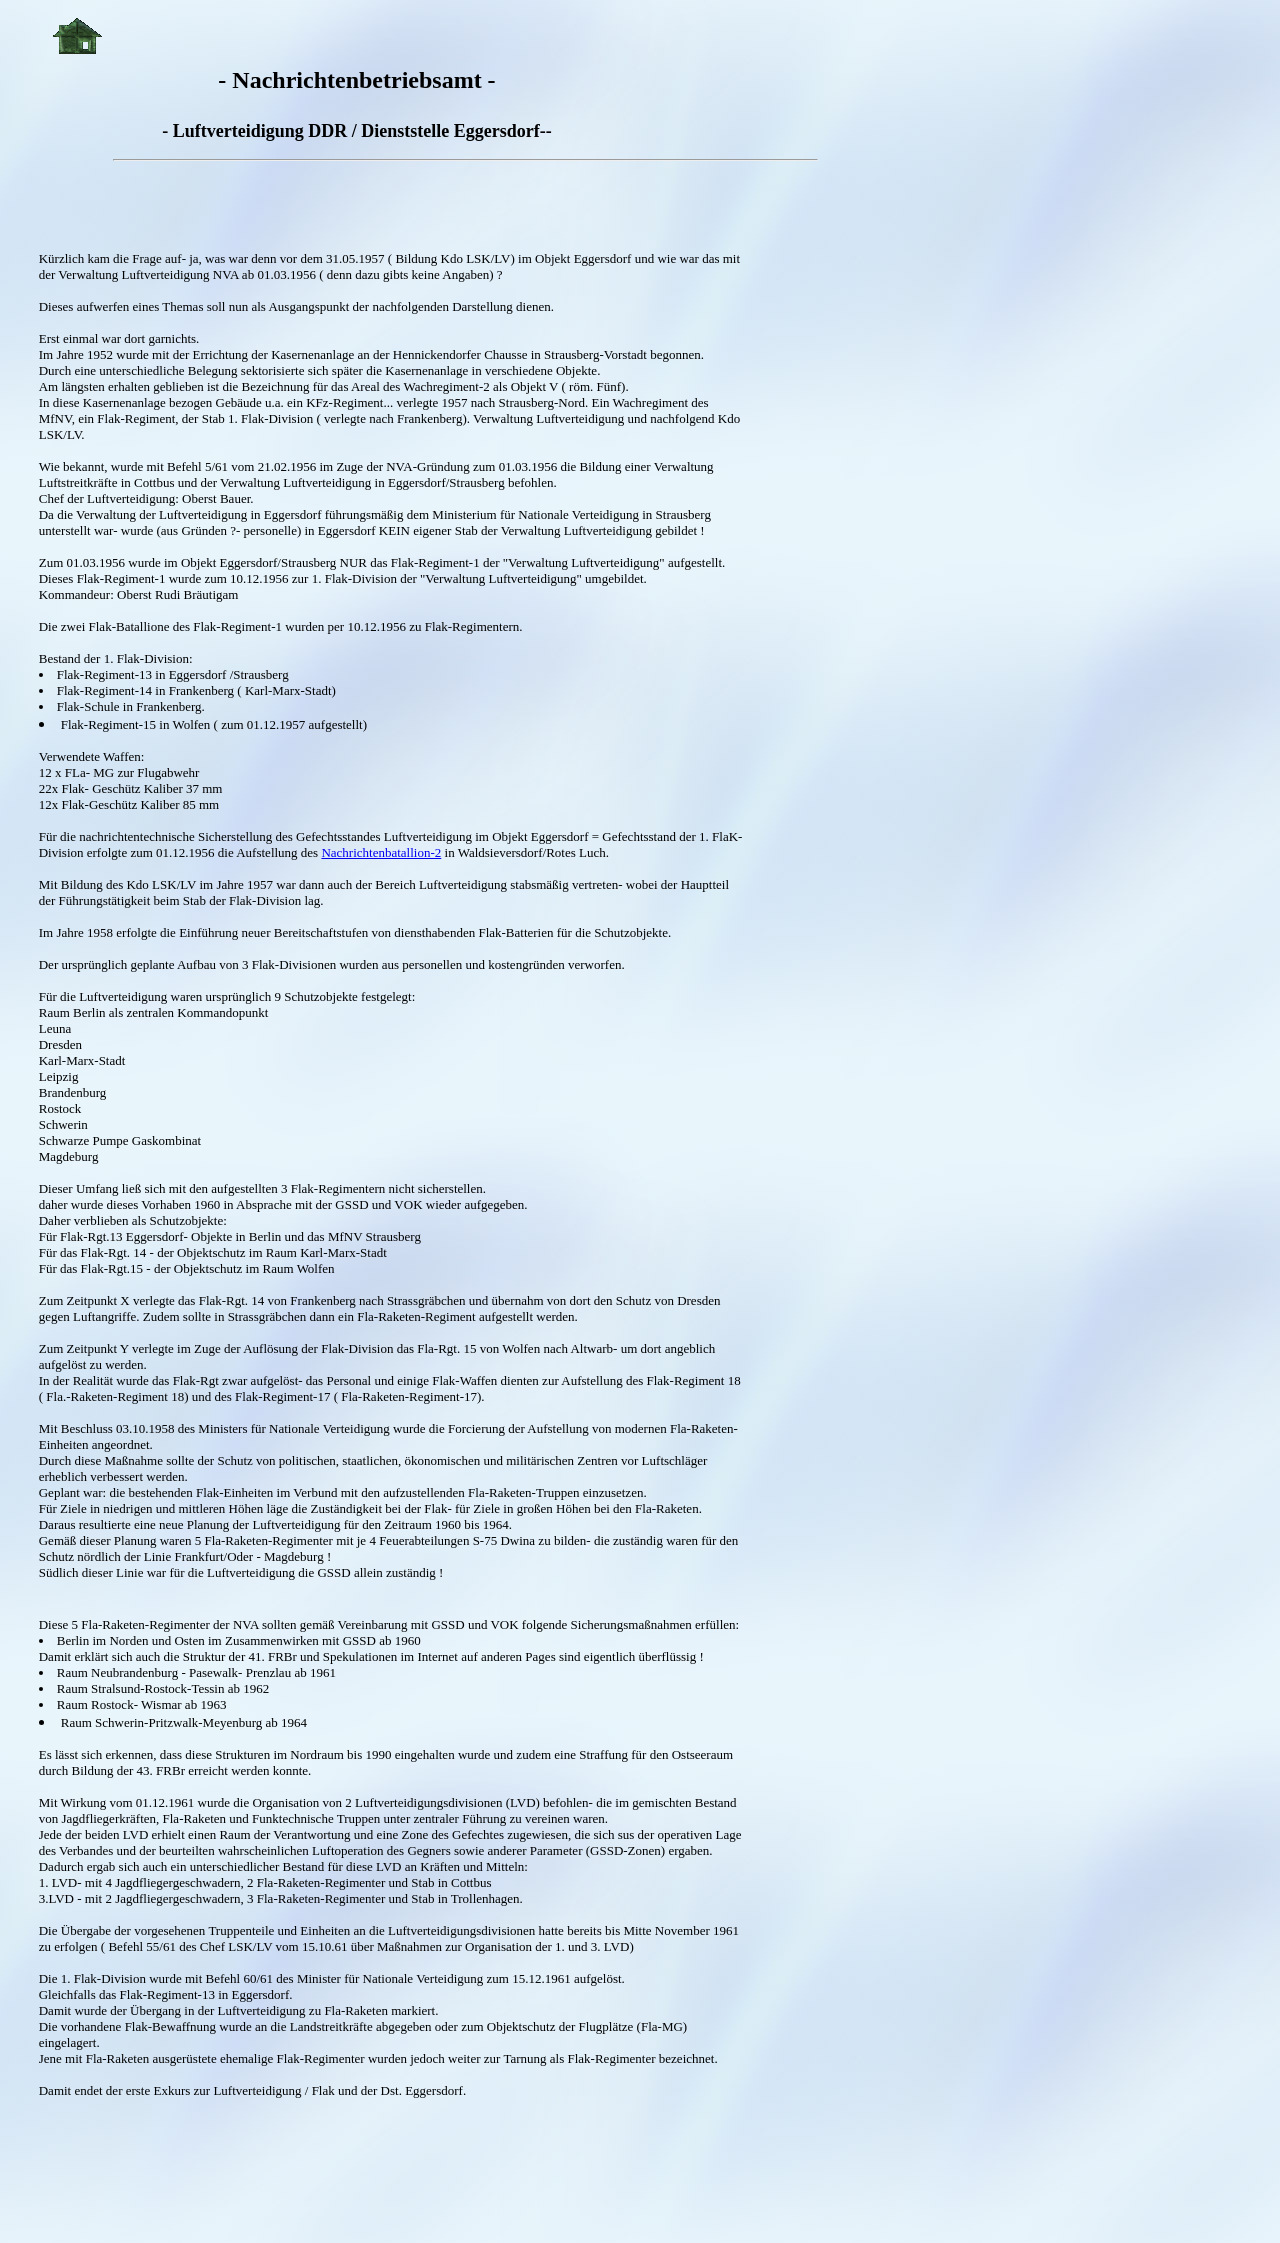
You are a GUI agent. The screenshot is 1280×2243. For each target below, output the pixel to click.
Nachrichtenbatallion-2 (381, 852)
